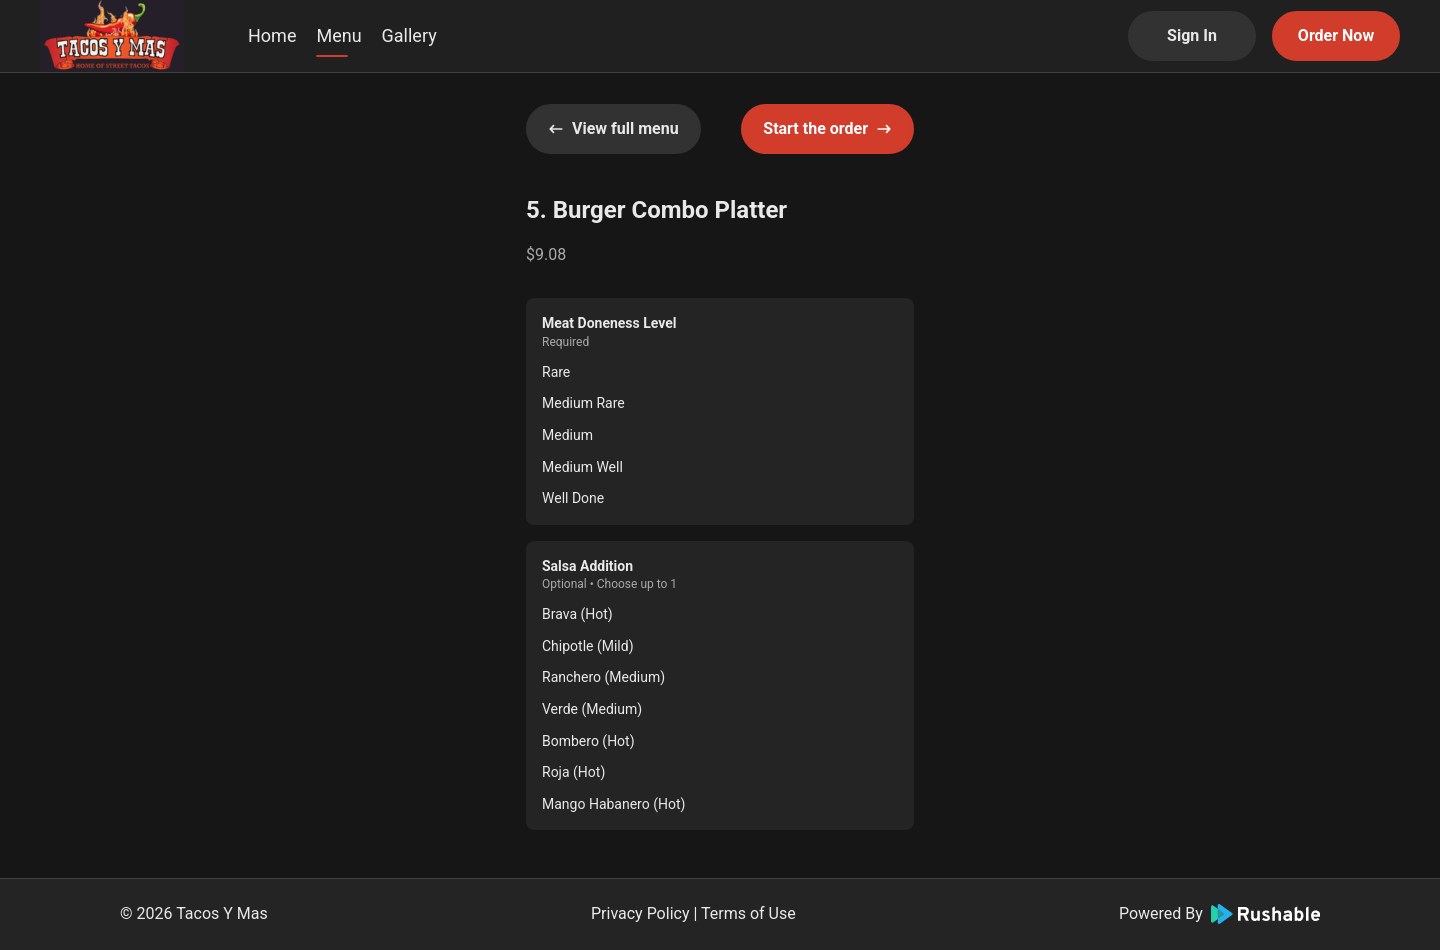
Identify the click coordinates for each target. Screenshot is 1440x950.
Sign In (1192, 35)
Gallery (409, 35)
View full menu (613, 128)
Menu (338, 35)
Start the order (827, 128)
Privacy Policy (640, 913)
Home (272, 35)
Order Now (1336, 35)
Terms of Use (748, 913)
